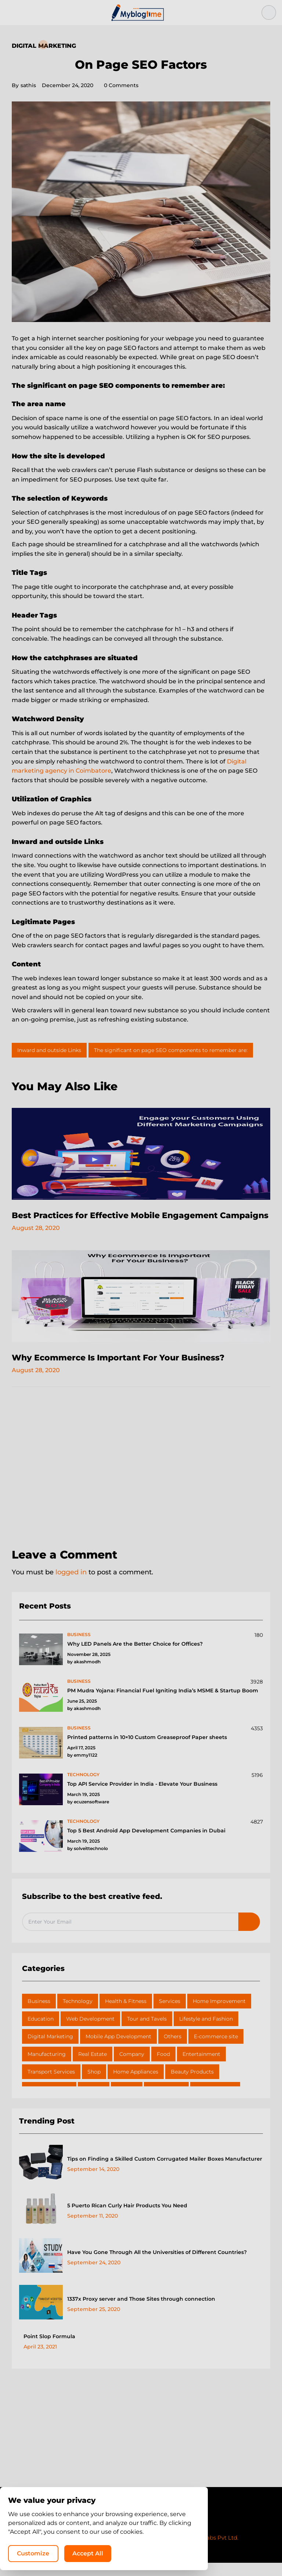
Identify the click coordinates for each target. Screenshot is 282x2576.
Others (172, 2049)
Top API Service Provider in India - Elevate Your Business (142, 1797)
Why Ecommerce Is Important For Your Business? (128, 1370)
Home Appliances (135, 2085)
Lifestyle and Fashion (206, 2032)
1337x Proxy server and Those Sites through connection (141, 2312)
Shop (94, 2085)
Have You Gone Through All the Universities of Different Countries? (157, 2265)
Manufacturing (47, 2067)
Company (131, 2067)
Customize (127, 2552)
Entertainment (201, 2067)
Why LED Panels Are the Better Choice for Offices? (135, 1657)
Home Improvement (219, 2014)
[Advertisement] (141, 1482)
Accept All (182, 2552)
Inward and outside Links (49, 1050)
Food (163, 2067)
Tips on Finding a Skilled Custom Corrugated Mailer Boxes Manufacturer (164, 2172)
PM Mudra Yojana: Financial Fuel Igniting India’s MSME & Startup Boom (162, 1703)
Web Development (90, 2032)
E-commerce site (216, 2049)
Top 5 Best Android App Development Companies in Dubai (146, 1843)
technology (83, 1787)
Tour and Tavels (147, 2032)
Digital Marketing (44, 45)
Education (41, 2032)
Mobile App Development (118, 2049)
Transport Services (51, 2085)
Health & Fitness (126, 2014)
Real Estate (92, 2067)
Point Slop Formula (49, 2349)
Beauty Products (192, 2085)
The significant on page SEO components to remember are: (170, 1050)
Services (169, 2014)
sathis (24, 85)
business (79, 1647)
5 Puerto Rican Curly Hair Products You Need (127, 2218)
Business (39, 2014)
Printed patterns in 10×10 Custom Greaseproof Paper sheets (147, 1750)
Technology (78, 2014)
